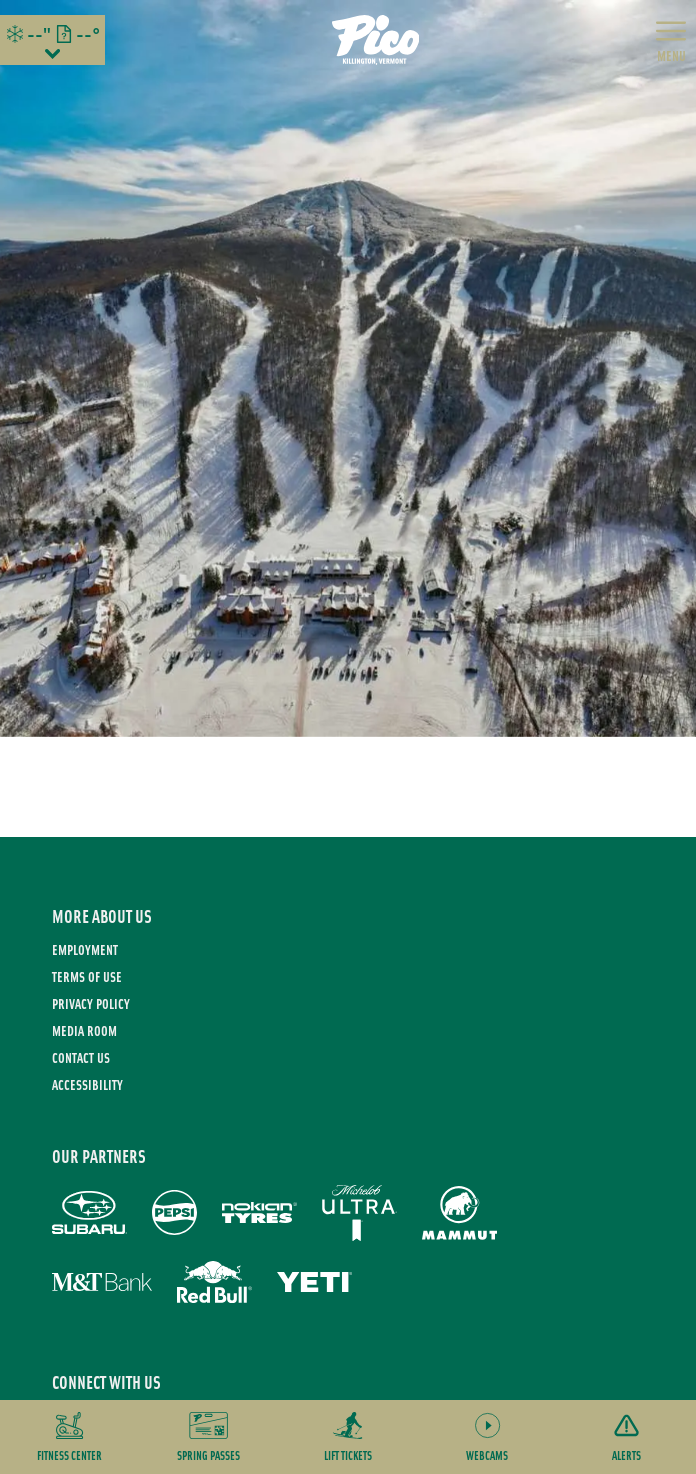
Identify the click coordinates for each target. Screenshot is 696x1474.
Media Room (84, 1030)
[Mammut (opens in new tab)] (459, 1213)
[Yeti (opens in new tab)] (314, 1282)
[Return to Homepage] (376, 40)
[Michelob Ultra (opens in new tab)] (359, 1213)
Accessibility (87, 1084)
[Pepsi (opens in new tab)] (174, 1212)
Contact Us (81, 1057)
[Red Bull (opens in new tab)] (214, 1282)
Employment (85, 949)
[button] (69, 1437)
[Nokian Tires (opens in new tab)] (259, 1212)
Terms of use (87, 976)
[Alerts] (626, 1437)
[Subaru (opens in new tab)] (89, 1212)
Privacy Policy (91, 1003)
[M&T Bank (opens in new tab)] (102, 1282)
